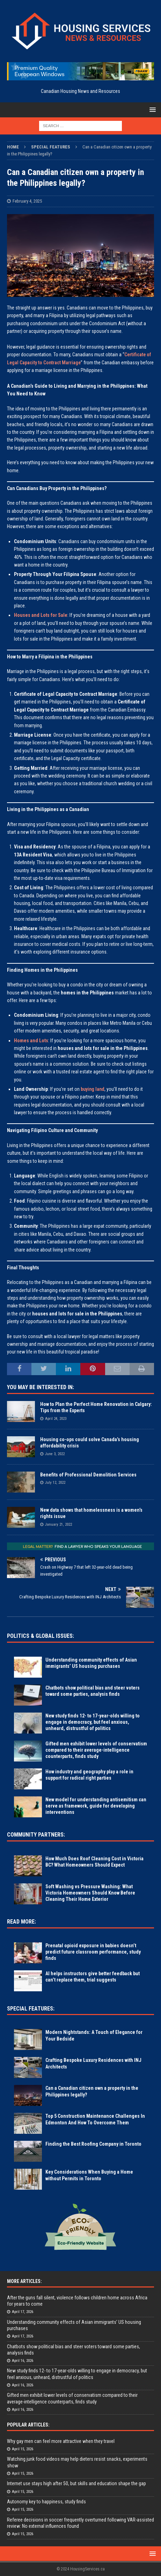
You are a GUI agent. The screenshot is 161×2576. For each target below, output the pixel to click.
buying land (92, 1089)
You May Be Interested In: (40, 1387)
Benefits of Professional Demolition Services (88, 1474)
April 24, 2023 (55, 1418)
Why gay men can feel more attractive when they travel (61, 2441)
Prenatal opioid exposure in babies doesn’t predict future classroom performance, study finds (93, 1952)
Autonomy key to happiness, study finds (46, 2501)
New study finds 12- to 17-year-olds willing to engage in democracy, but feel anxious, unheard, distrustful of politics (92, 1722)
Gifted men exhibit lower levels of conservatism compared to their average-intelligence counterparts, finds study (96, 1750)
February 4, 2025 (27, 201)
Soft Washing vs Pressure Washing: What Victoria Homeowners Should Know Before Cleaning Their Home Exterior (90, 1893)
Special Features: (30, 2008)
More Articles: (24, 2281)
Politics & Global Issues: (40, 1636)
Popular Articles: (28, 2425)
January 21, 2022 (58, 1524)
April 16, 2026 (22, 2360)
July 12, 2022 (55, 1482)
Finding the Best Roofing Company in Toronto (93, 2144)
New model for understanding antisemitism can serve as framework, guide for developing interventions (95, 1806)
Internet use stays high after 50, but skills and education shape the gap (76, 2483)
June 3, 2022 (55, 1454)
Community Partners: (36, 1834)
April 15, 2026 (22, 2449)
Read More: (21, 1921)
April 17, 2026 (22, 2311)
